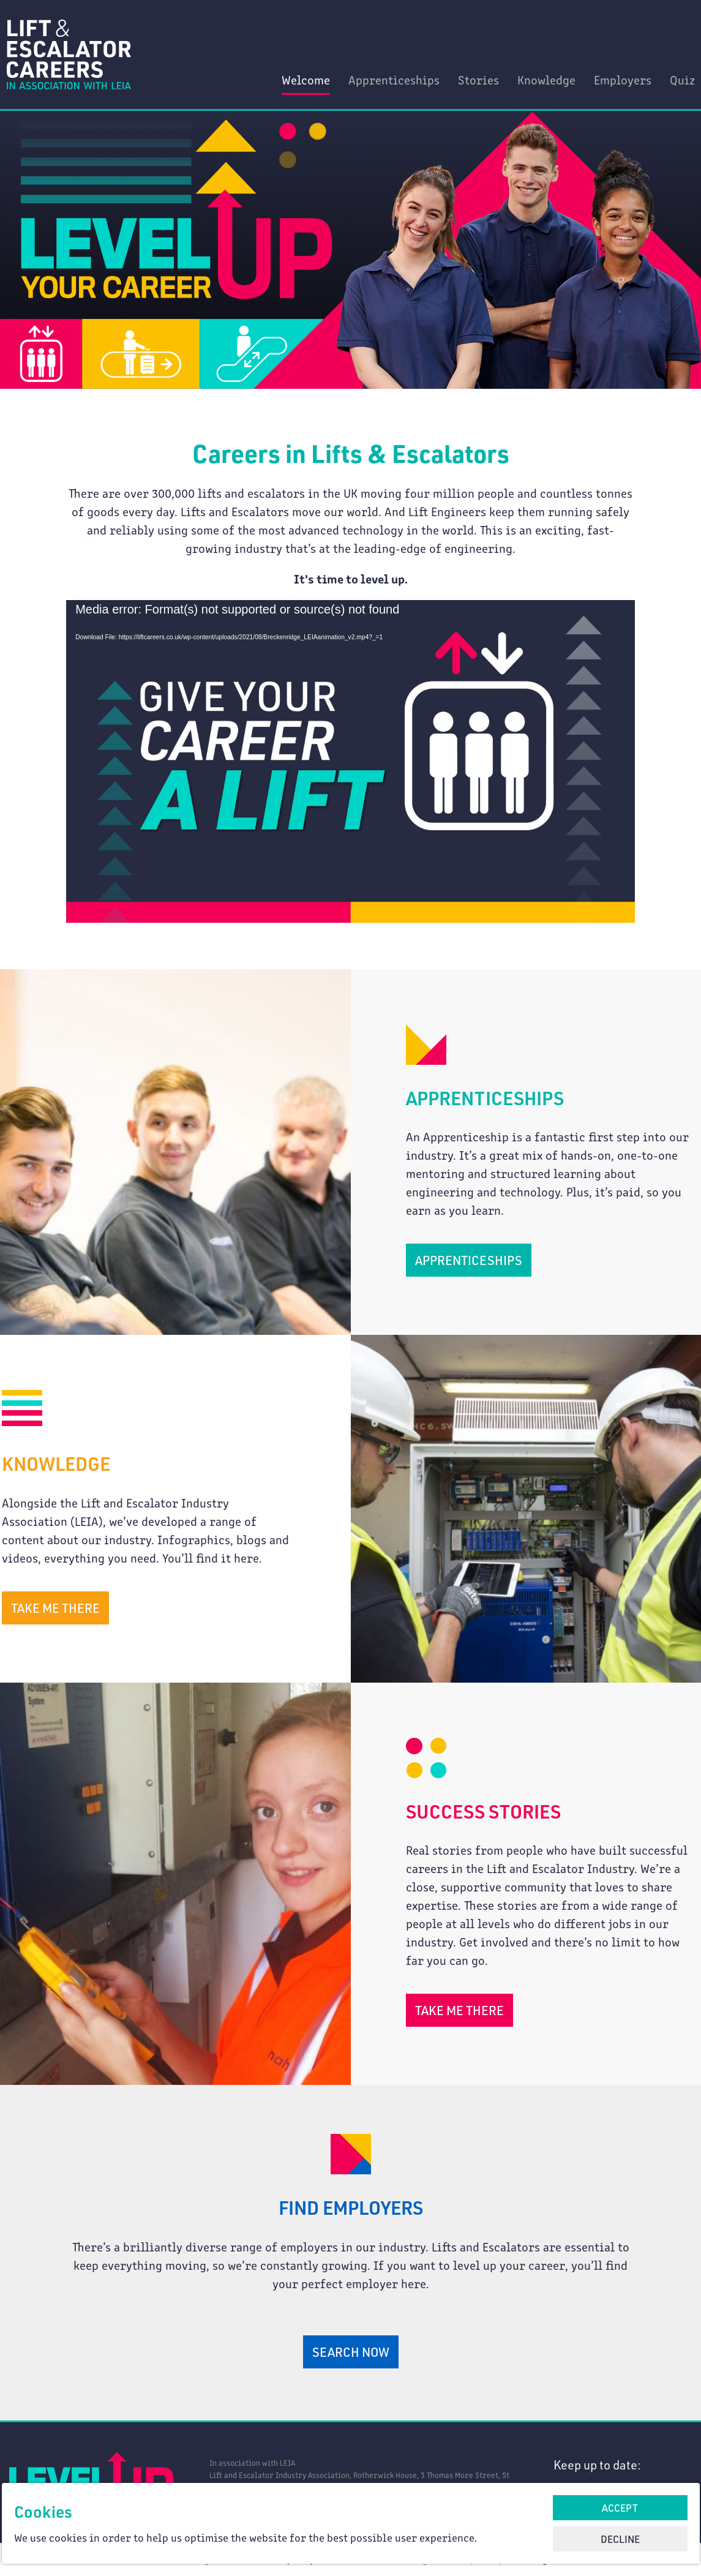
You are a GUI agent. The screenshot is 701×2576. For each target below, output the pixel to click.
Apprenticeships (394, 79)
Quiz (682, 79)
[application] (350, 760)
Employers (622, 79)
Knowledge (546, 79)
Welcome (306, 79)
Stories (478, 79)
